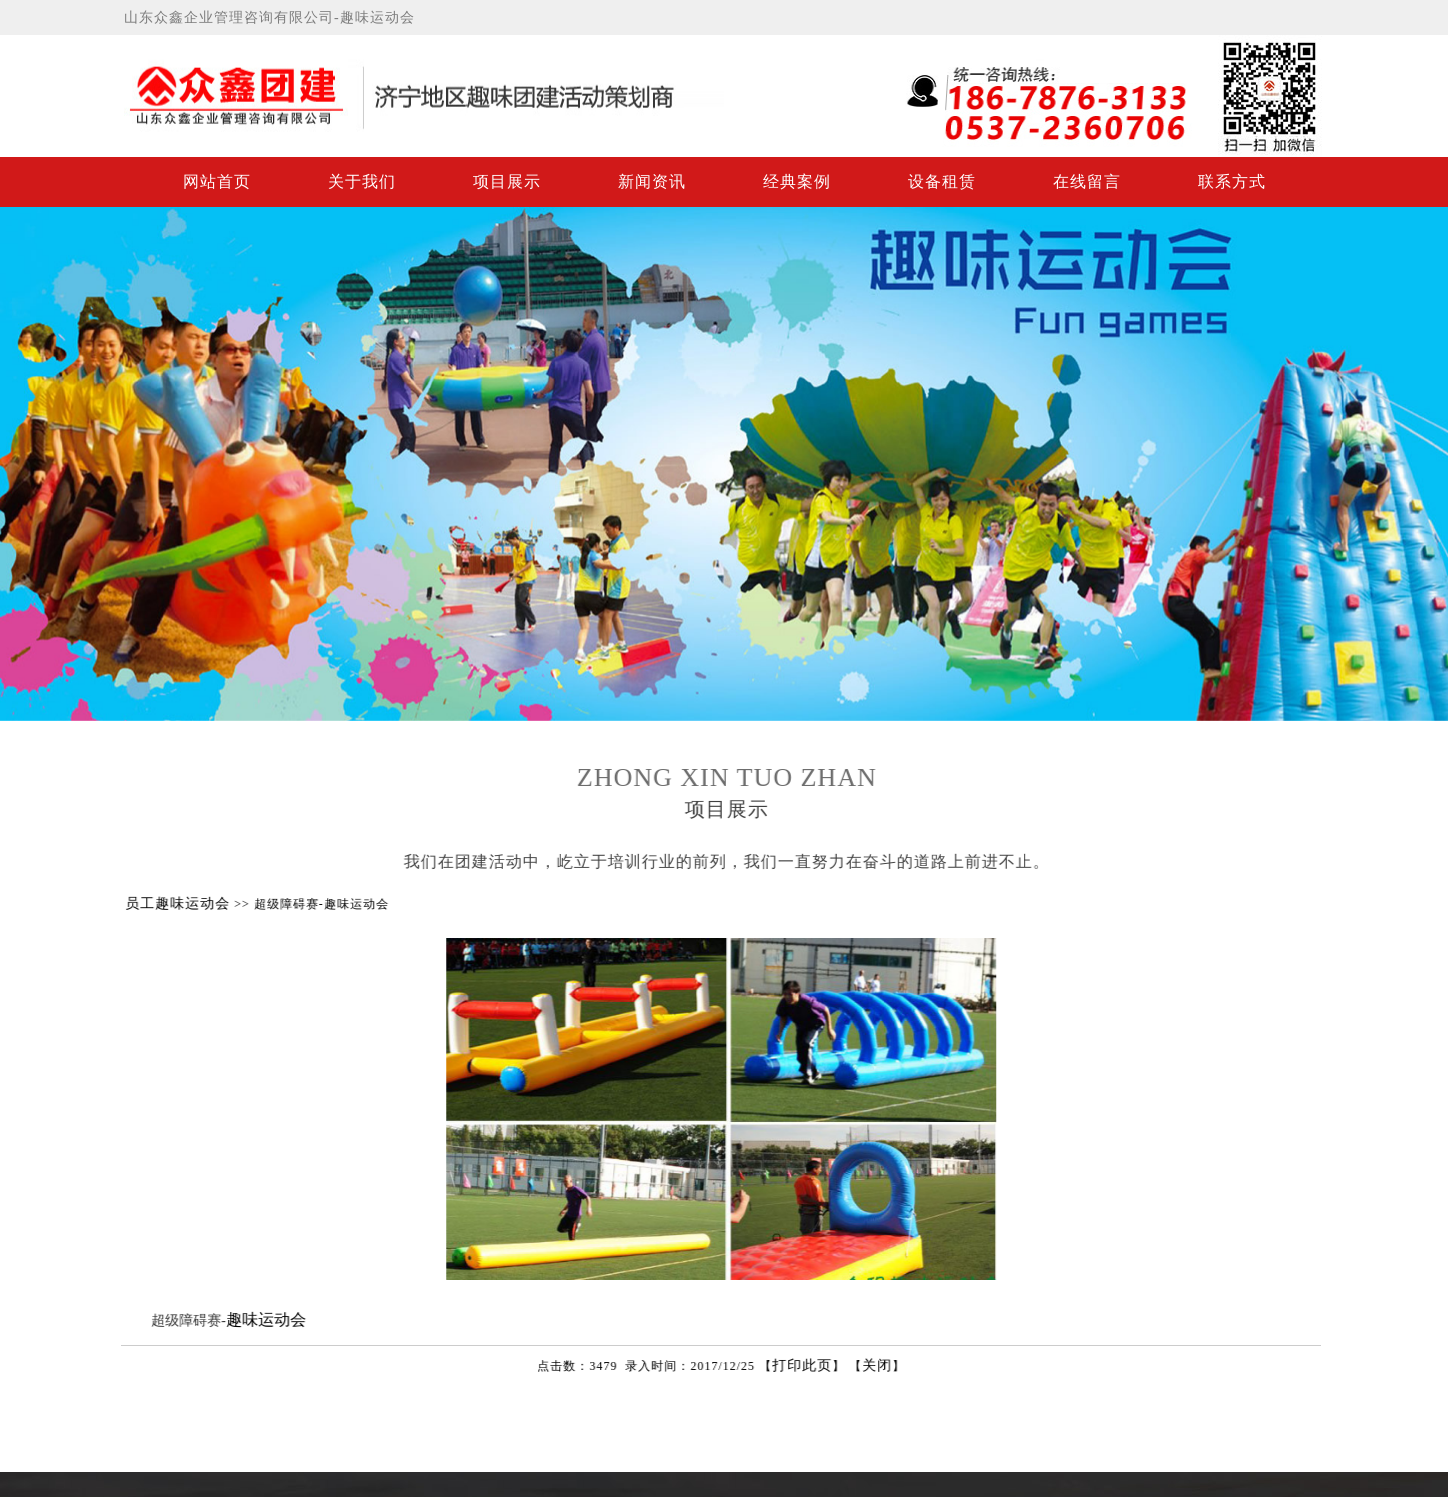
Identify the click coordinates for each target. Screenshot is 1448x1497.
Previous (19, 459)
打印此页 (815, 1365)
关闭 (890, 1365)
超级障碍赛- (201, 1320)
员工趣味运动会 (190, 903)
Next (1429, 459)
